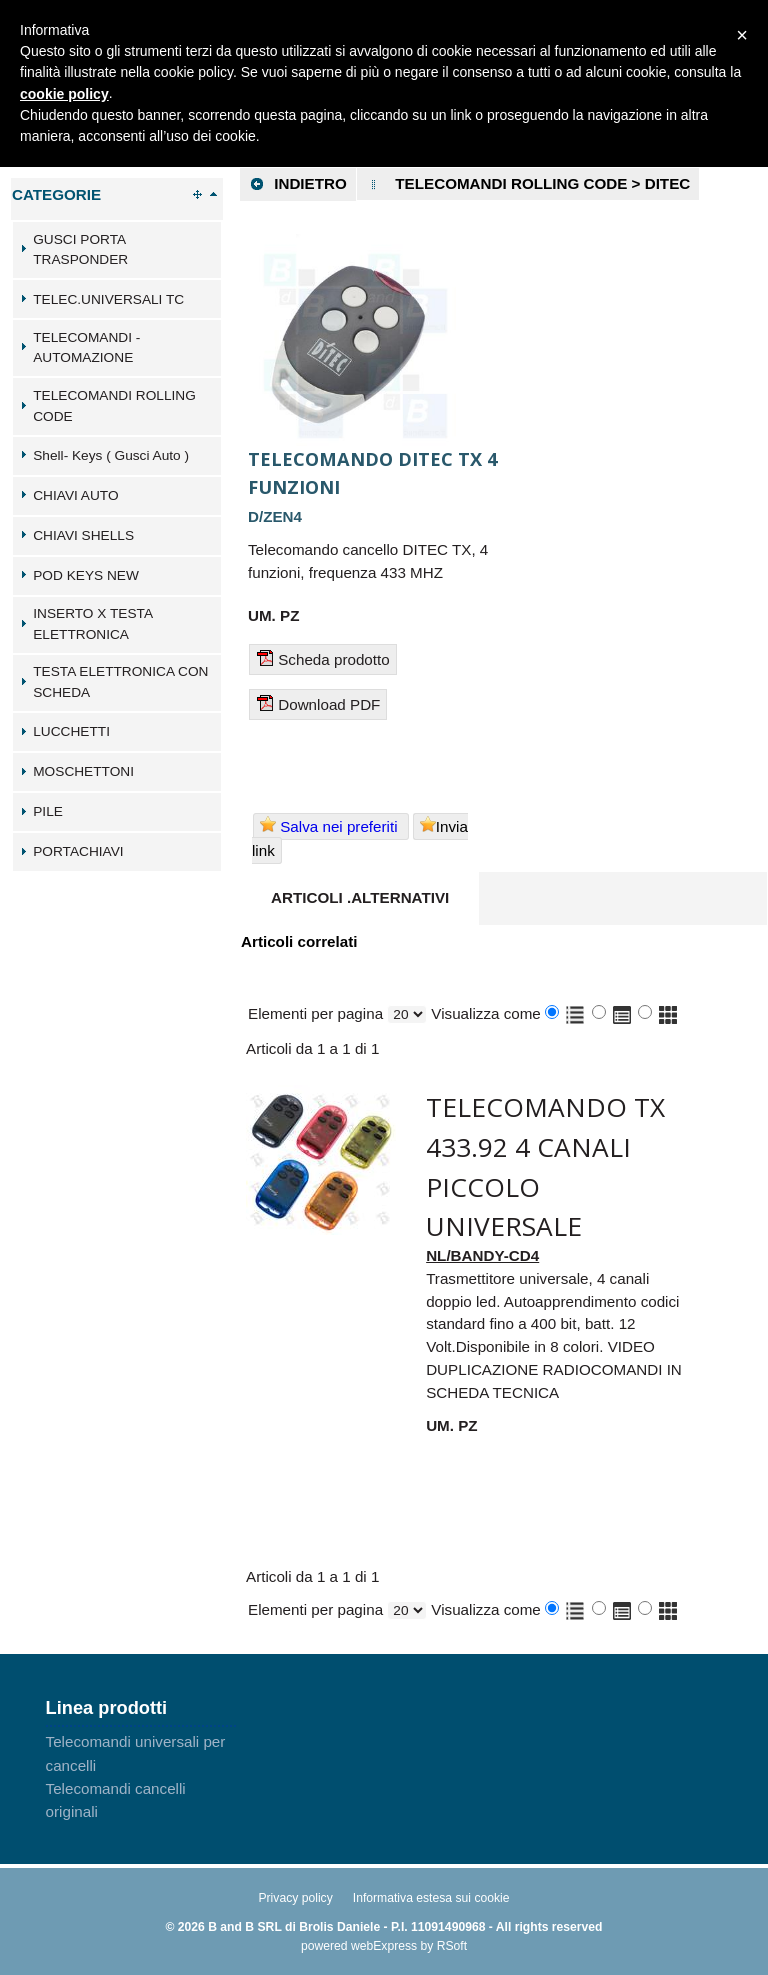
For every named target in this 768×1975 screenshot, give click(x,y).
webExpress (384, 1946)
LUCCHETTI (71, 731)
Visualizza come (485, 1013)
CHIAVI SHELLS (83, 535)
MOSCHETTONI (83, 771)
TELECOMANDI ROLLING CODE (114, 406)
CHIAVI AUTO (75, 495)
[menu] (141, 1778)
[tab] (117, 250)
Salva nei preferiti (331, 825)
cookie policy (64, 94)
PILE (48, 811)
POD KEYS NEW (86, 575)
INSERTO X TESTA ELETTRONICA (92, 624)
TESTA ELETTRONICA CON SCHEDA (120, 682)
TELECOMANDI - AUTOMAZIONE (86, 348)
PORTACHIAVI (78, 851)
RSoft (452, 1946)
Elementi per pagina (315, 1013)
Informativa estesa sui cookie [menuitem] (431, 1898)
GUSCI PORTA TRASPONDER (80, 250)
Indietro (298, 184)
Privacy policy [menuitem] (295, 1898)
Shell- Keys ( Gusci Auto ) (111, 455)
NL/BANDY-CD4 (482, 1255)
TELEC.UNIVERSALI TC (108, 299)
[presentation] (360, 898)
